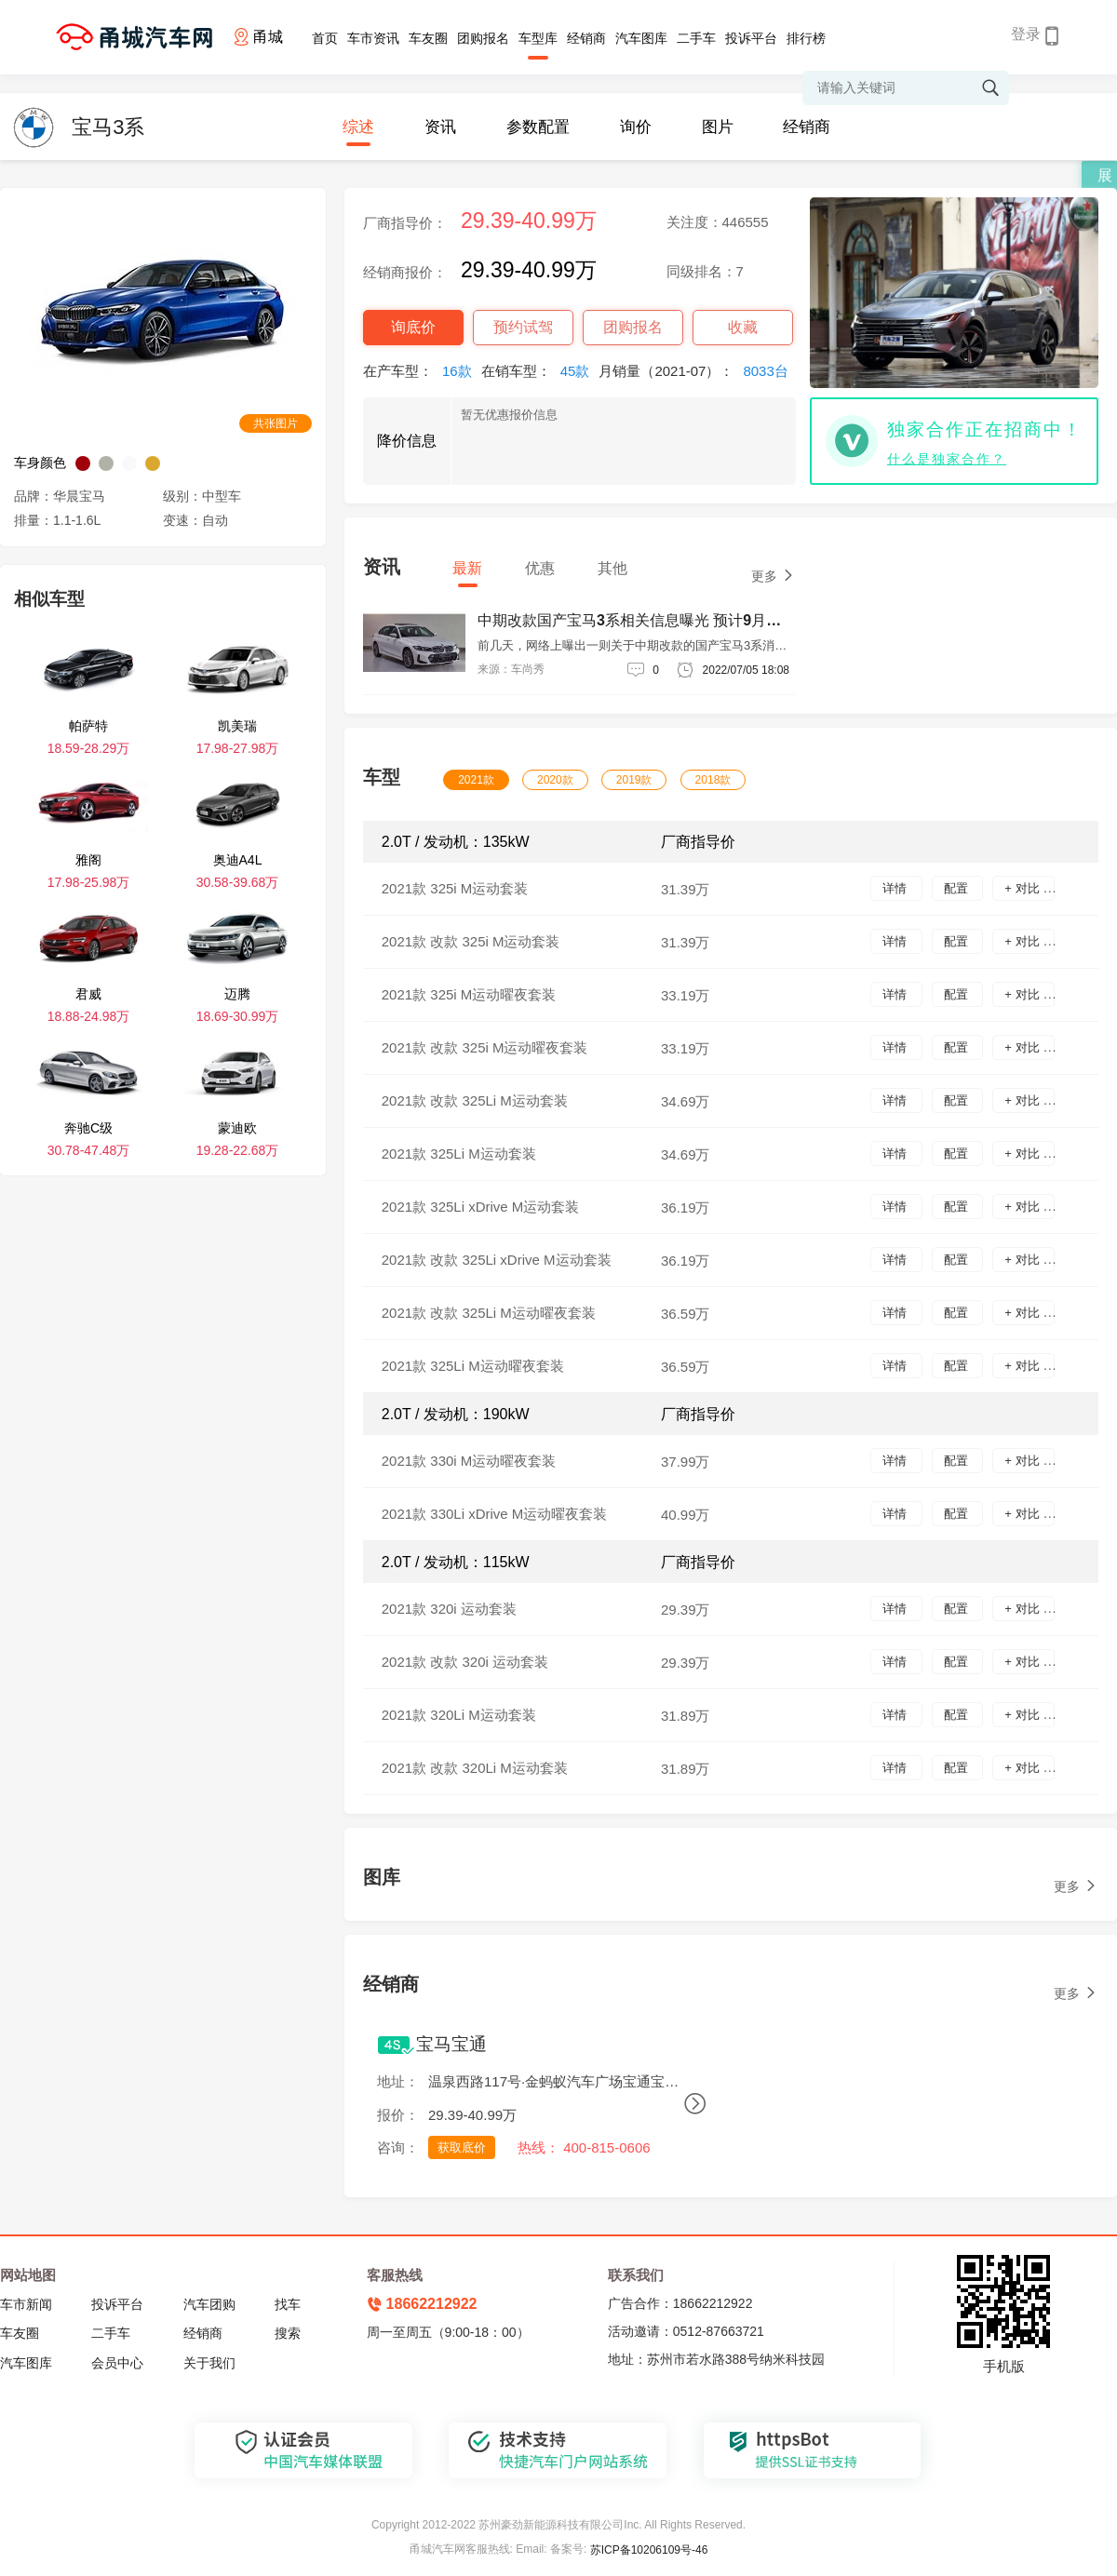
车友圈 (428, 38)
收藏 (743, 327)
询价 (636, 127)
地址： (398, 2081)
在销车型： (540, 371)
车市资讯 (373, 38)
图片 (717, 127)
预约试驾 (523, 327)
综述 (358, 127)
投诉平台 (751, 38)
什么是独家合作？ (946, 458)
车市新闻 (26, 2304)
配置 (958, 888)
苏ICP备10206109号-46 (649, 2549)
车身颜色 (40, 462)
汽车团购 (209, 2304)
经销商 (586, 38)
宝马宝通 (451, 2044)
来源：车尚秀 (511, 669)
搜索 (288, 2333)
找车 (288, 2304)
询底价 (413, 327)
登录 (1026, 34)
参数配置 (538, 127)
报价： (398, 2115)
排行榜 (806, 38)
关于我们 (209, 2362)
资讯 (440, 127)
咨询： (398, 2147)
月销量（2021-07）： (698, 371)
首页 (325, 38)
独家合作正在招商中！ (985, 429)
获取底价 (461, 2147)
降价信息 (407, 441)
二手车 (696, 38)
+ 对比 (1023, 888)
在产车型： (422, 371)
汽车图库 (641, 38)
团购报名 (483, 38)
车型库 (538, 38)
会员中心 (117, 2362)
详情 (896, 888)
